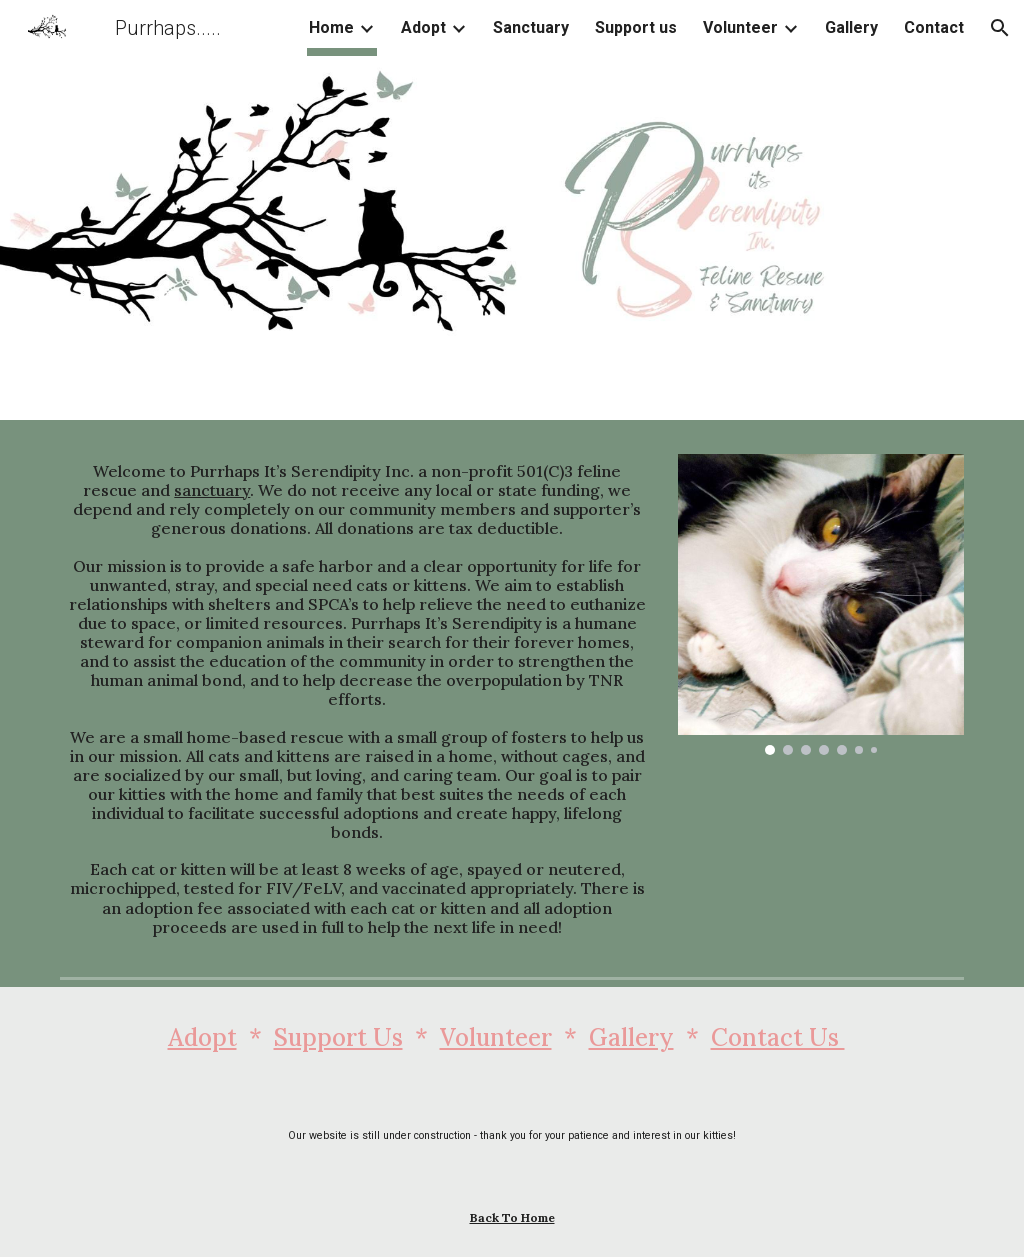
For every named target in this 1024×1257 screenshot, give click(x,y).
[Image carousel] (821, 604)
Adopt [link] (423, 27)
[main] (357, 699)
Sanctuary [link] (531, 27)
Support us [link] (636, 27)
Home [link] (331, 27)
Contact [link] (934, 27)
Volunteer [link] (740, 27)
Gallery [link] (851, 27)
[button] (1000, 28)
